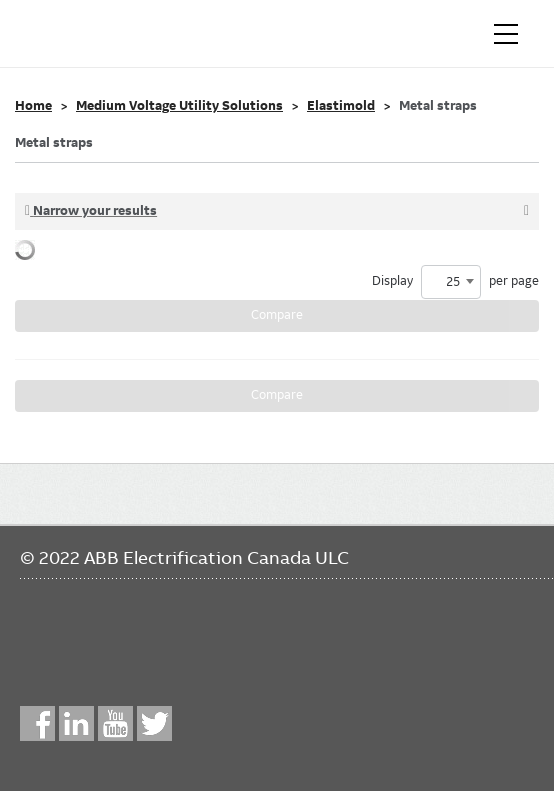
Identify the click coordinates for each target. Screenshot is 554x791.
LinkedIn (76, 723)
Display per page (455, 282)
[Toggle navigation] (506, 34)
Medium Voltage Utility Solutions (179, 106)
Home (33, 106)
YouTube (115, 723)
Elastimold (341, 106)
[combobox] (451, 282)
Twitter (154, 723)
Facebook (37, 723)
